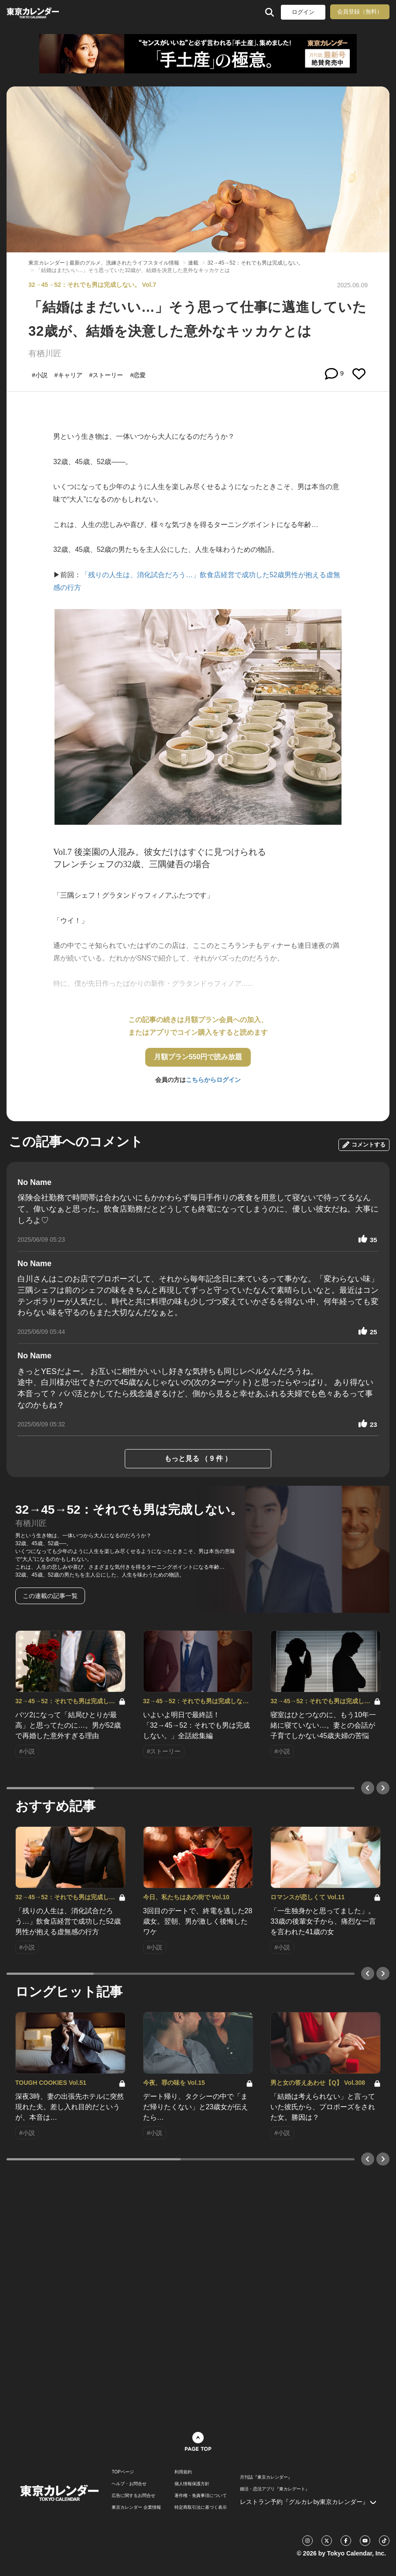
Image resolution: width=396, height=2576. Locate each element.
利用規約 (183, 2472)
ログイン (303, 12)
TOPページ (122, 2472)
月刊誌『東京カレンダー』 (266, 2477)
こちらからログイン (213, 1079)
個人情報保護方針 (191, 2484)
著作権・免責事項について (200, 2495)
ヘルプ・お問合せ (129, 2484)
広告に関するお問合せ (133, 2495)
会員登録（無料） (359, 11)
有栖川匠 (44, 353)
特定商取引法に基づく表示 (200, 2507)
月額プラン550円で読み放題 (198, 1057)
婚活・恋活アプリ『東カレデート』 (275, 2489)
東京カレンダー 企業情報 (136, 2507)
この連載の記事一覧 (50, 1595)
